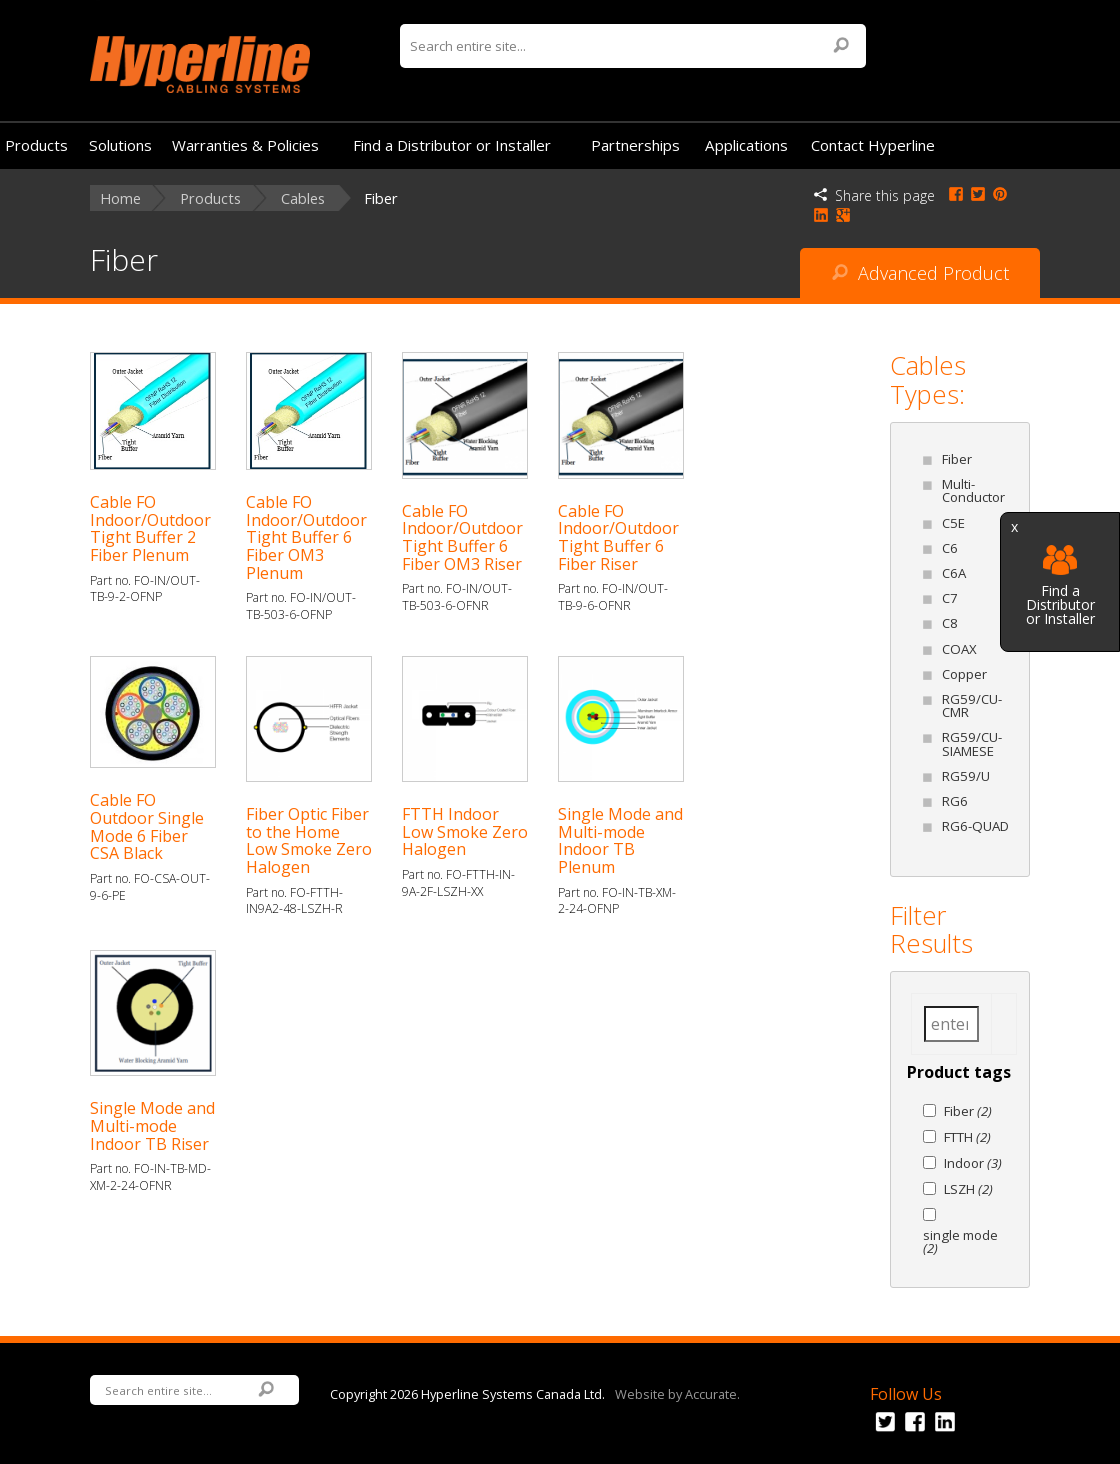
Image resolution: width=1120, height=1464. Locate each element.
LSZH (968, 1189)
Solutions (120, 145)
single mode (960, 1241)
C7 (950, 598)
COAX (959, 649)
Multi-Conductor (973, 490)
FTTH (967, 1137)
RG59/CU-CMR (972, 705)
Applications (746, 145)
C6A (954, 573)
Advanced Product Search (920, 279)
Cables (303, 198)
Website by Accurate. (677, 1393)
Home (120, 198)
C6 (950, 548)
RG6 (955, 801)
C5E (953, 523)
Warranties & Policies (245, 145)
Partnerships (635, 145)
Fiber (957, 459)
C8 (950, 623)
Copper (964, 674)
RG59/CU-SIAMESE (972, 743)
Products (36, 145)
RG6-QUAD (975, 826)
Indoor (973, 1163)
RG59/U (966, 776)
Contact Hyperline (873, 145)
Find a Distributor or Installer (1060, 585)
